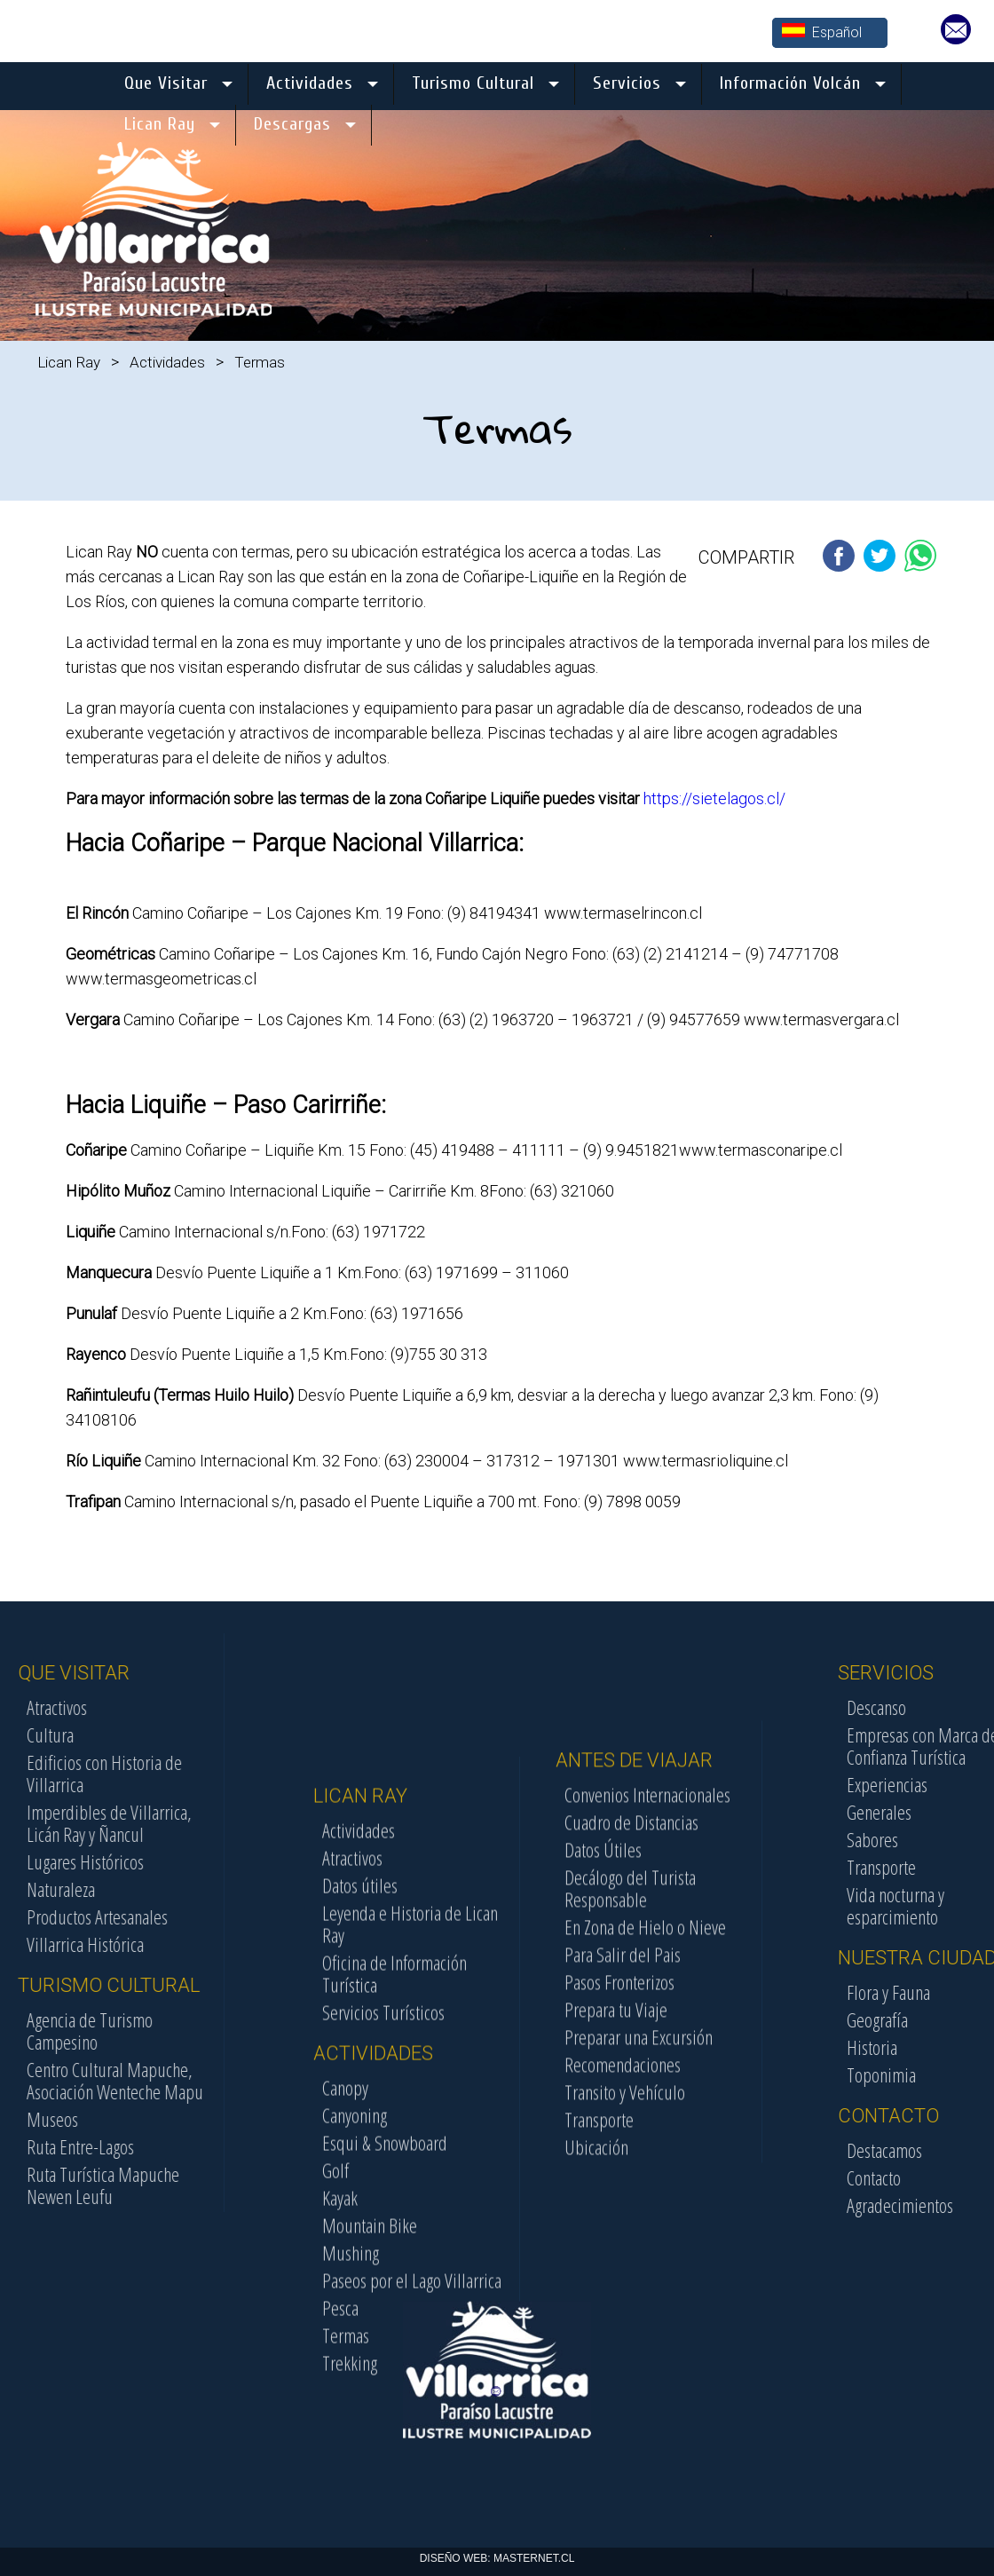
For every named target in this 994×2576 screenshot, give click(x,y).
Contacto (939, 2177)
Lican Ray (68, 362)
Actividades (167, 362)
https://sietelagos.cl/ (714, 798)
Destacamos (950, 2150)
